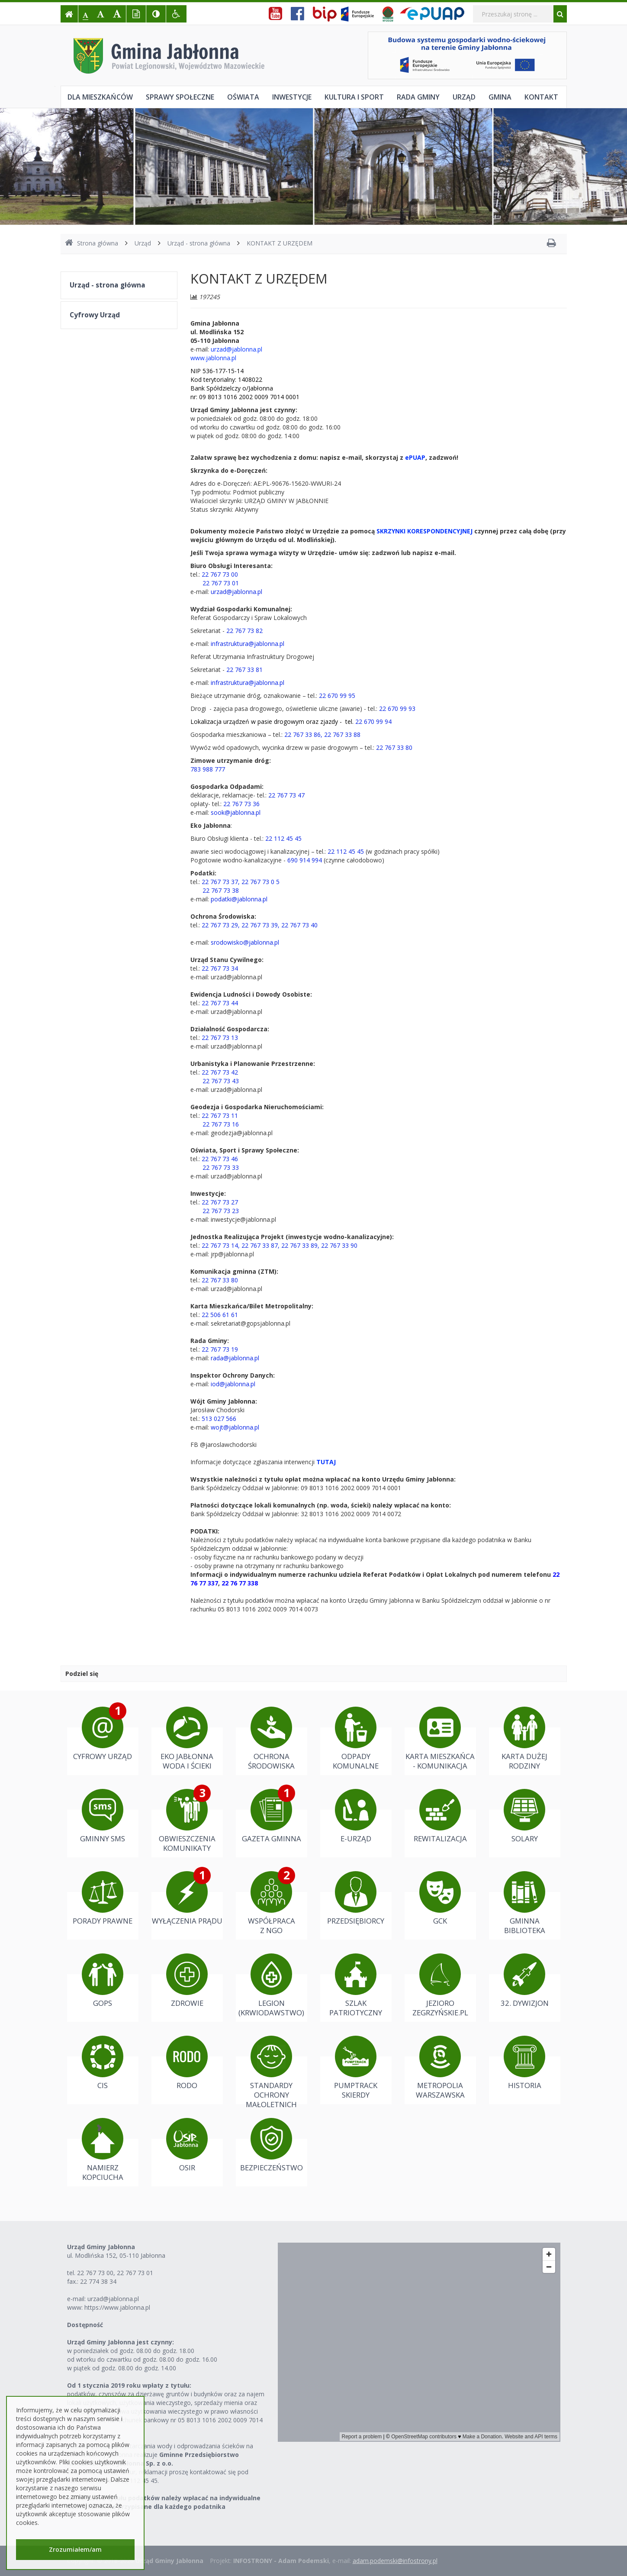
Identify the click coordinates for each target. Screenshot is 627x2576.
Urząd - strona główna (198, 243)
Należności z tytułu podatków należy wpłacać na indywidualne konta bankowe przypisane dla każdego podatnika (163, 2502)
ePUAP (415, 457)
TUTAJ (326, 1462)
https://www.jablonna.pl (117, 2307)
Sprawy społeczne (180, 97)
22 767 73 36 (241, 804)
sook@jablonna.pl (235, 812)
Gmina (500, 97)
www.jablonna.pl (213, 358)
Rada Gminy (418, 97)
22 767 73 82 (244, 630)
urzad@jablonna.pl (236, 349)
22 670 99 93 (397, 708)
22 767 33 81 (244, 669)
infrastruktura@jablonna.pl (247, 643)
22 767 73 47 (286, 795)
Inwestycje (292, 97)
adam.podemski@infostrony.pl (395, 2561)
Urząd (464, 97)
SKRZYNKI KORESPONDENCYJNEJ (424, 531)
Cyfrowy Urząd (95, 315)
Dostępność (85, 2325)
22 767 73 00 (220, 574)
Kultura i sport (354, 97)
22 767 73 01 (135, 2273)
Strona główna (91, 243)
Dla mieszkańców (100, 97)
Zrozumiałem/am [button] (75, 2549)
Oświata (243, 97)
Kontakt (541, 97)
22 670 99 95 (337, 695)
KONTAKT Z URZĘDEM (279, 243)
